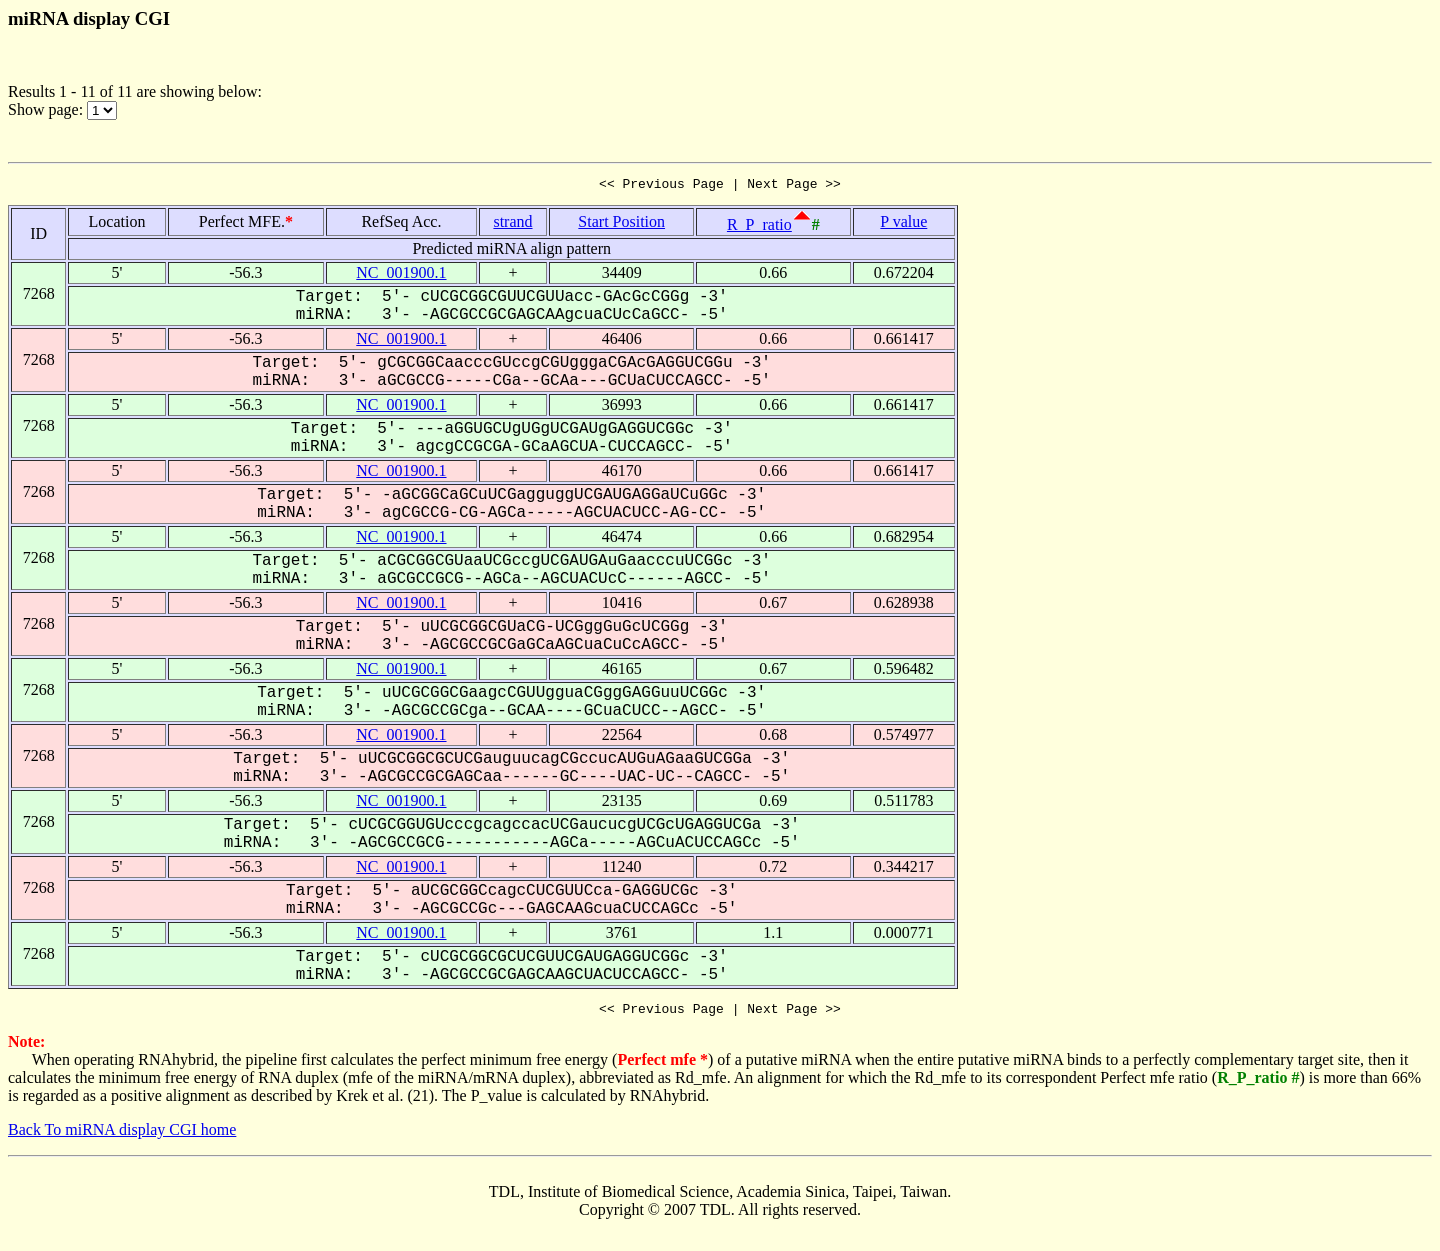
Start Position (621, 224)
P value (903, 224)
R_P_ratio (759, 227)
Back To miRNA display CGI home (122, 1135)
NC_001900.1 (401, 275)
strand (512, 224)
